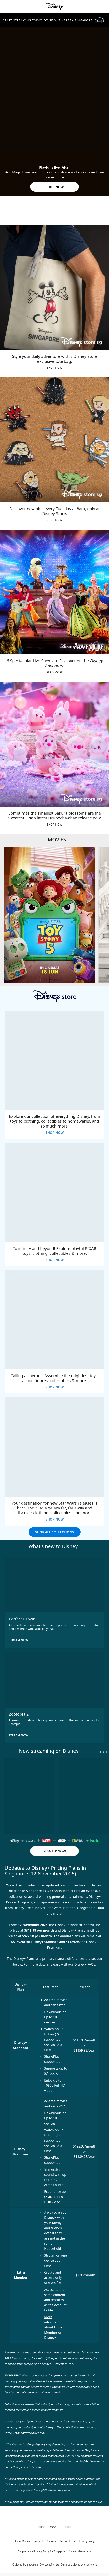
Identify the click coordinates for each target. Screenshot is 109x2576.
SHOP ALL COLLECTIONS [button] (54, 1532)
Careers (51, 2541)
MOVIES (54, 2527)
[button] (5, 6)
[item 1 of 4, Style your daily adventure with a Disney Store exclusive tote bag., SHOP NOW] (54, 287)
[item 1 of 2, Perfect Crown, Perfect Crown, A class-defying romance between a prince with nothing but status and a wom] (54, 1584)
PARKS (67, 2527)
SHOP (41, 2527)
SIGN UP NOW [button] (54, 1851)
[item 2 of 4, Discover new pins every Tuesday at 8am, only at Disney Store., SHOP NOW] (54, 439)
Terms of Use (67, 2541)
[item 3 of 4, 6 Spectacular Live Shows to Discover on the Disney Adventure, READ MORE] (54, 592)
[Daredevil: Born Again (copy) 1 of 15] (29, 1796)
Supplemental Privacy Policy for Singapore (41, 2551)
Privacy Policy (86, 2541)
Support (38, 2541)
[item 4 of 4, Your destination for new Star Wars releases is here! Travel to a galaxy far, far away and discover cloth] (54, 1447)
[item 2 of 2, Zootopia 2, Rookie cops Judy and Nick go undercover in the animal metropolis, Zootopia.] (54, 1680)
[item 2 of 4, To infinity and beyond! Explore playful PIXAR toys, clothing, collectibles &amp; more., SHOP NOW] (54, 1192)
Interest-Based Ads (80, 2551)
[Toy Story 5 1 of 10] (49, 915)
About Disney (22, 2541)
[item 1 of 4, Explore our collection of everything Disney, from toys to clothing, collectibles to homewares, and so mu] (54, 1060)
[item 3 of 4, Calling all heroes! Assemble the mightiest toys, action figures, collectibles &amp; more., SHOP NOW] (54, 1319)
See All (102, 1752)
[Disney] (54, 6)
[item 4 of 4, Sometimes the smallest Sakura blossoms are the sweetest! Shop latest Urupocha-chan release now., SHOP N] (54, 744)
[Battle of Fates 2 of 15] (84, 1796)
